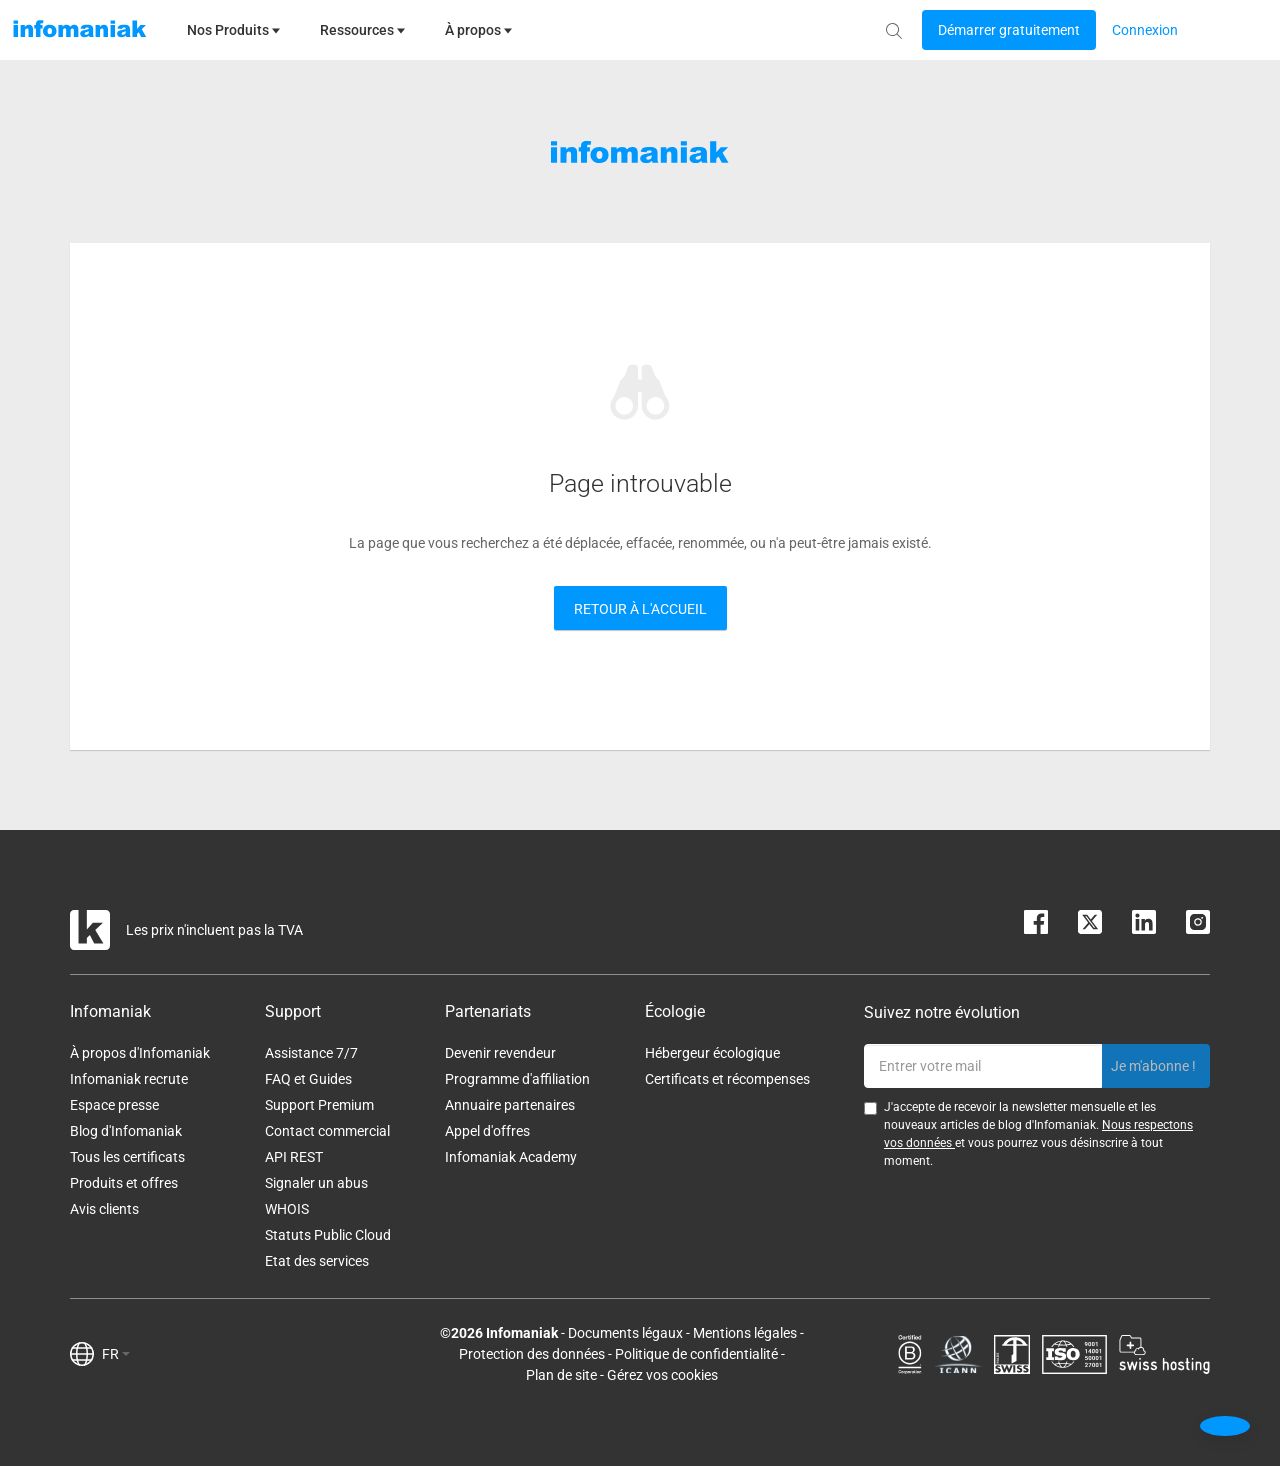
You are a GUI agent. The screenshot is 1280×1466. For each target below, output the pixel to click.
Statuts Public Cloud (328, 1235)
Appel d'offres (487, 1131)
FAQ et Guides (308, 1079)
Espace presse (114, 1105)
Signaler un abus (316, 1183)
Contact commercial (327, 1131)
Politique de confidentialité (696, 1354)
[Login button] (1009, 30)
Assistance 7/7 (311, 1053)
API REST (294, 1157)
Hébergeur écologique (712, 1053)
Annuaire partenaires (510, 1105)
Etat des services (317, 1261)
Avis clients (104, 1209)
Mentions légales (745, 1333)
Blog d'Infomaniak (126, 1131)
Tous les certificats (127, 1157)
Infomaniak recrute (129, 1079)
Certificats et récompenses (727, 1079)
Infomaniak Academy (511, 1157)
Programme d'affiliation (517, 1079)
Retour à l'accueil (640, 609)
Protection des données (532, 1354)
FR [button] (116, 1354)
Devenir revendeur (500, 1053)
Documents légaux (625, 1333)
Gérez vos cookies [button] (662, 1375)
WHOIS (287, 1209)
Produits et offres (124, 1183)
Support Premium (319, 1105)
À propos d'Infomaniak (140, 1053)
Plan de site (561, 1375)
